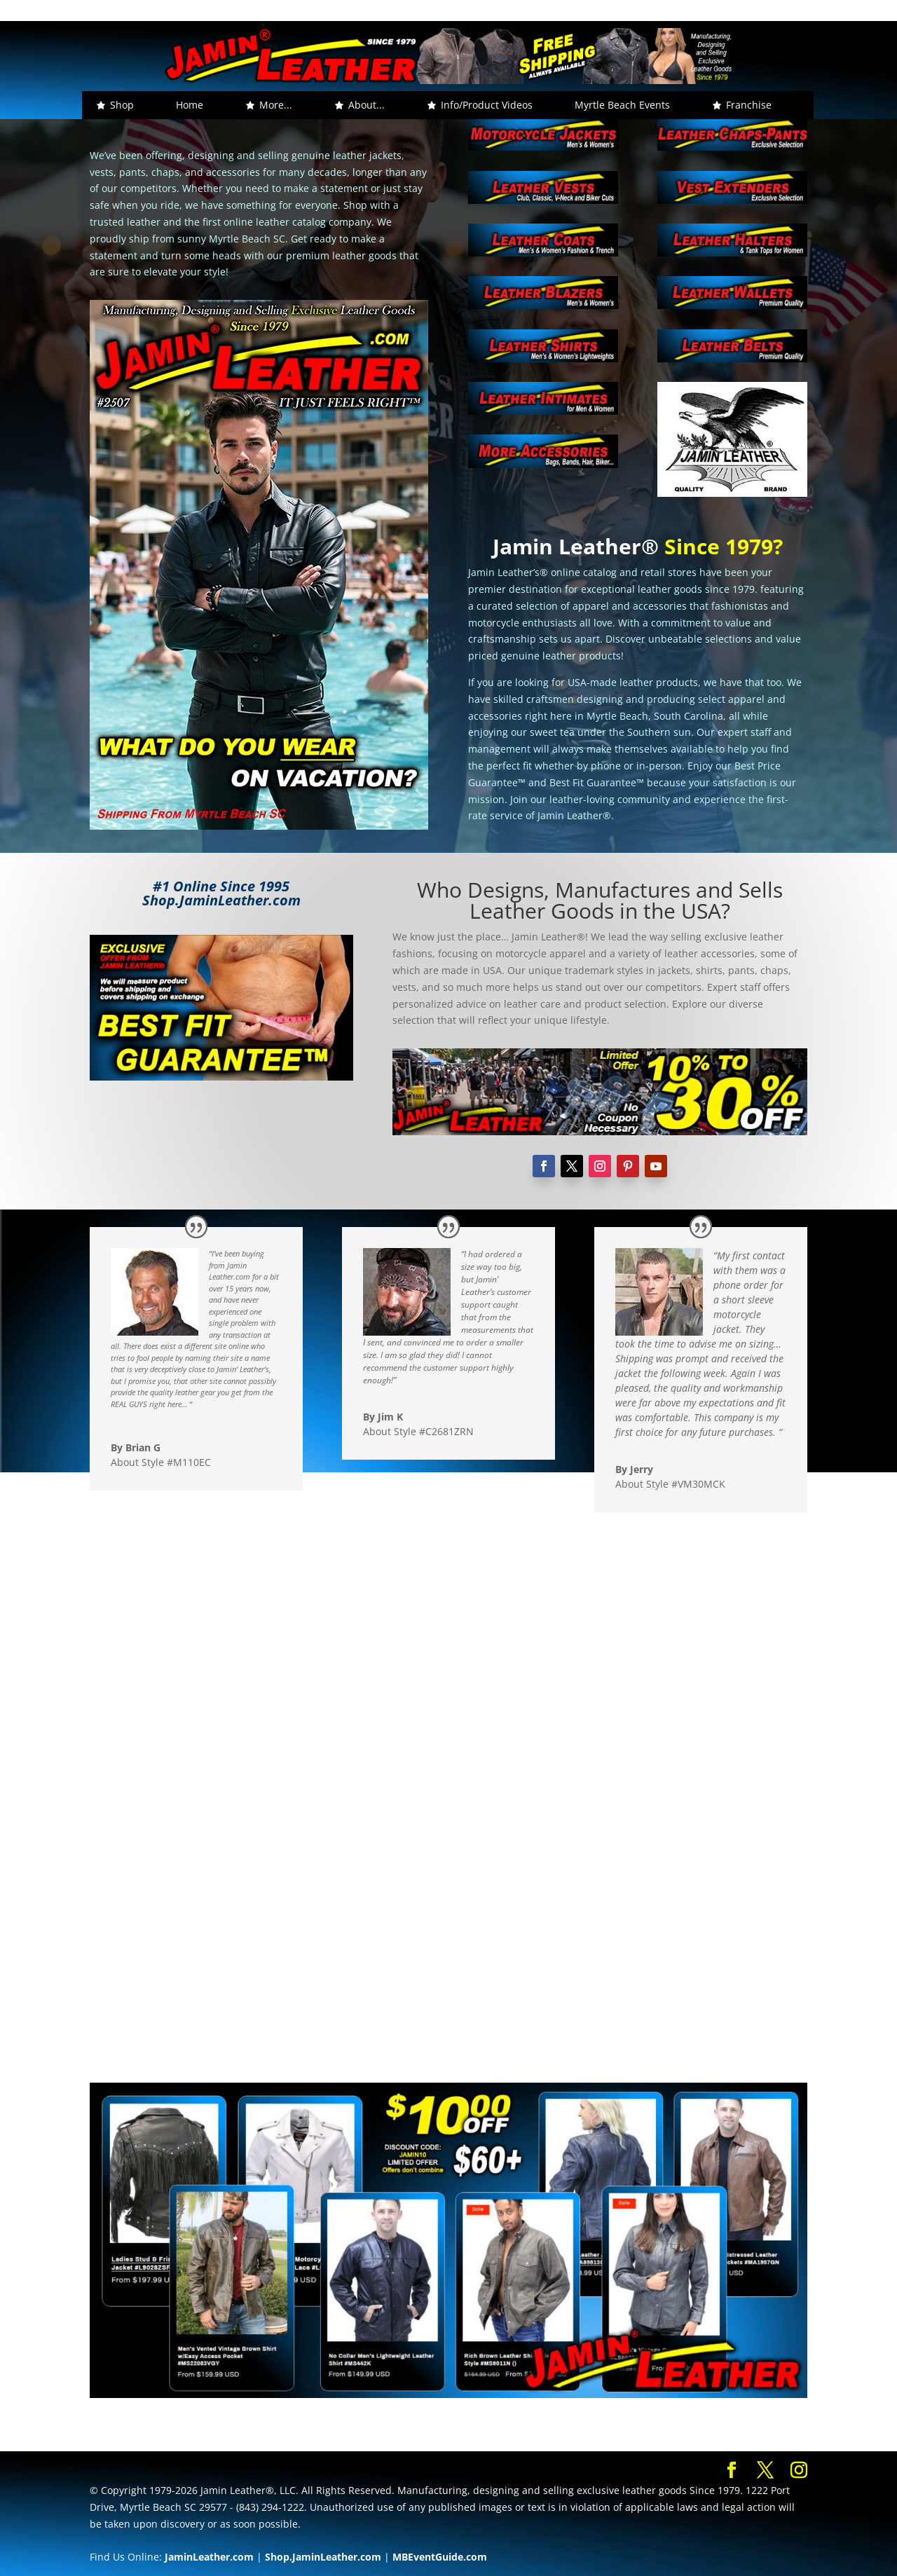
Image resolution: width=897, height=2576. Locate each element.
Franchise (749, 104)
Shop (122, 104)
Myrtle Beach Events (622, 104)
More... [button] (275, 104)
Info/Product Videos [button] (487, 104)
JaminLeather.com (209, 2556)
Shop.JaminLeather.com (323, 2556)
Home (189, 104)
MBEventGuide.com (439, 2556)
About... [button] (366, 104)
